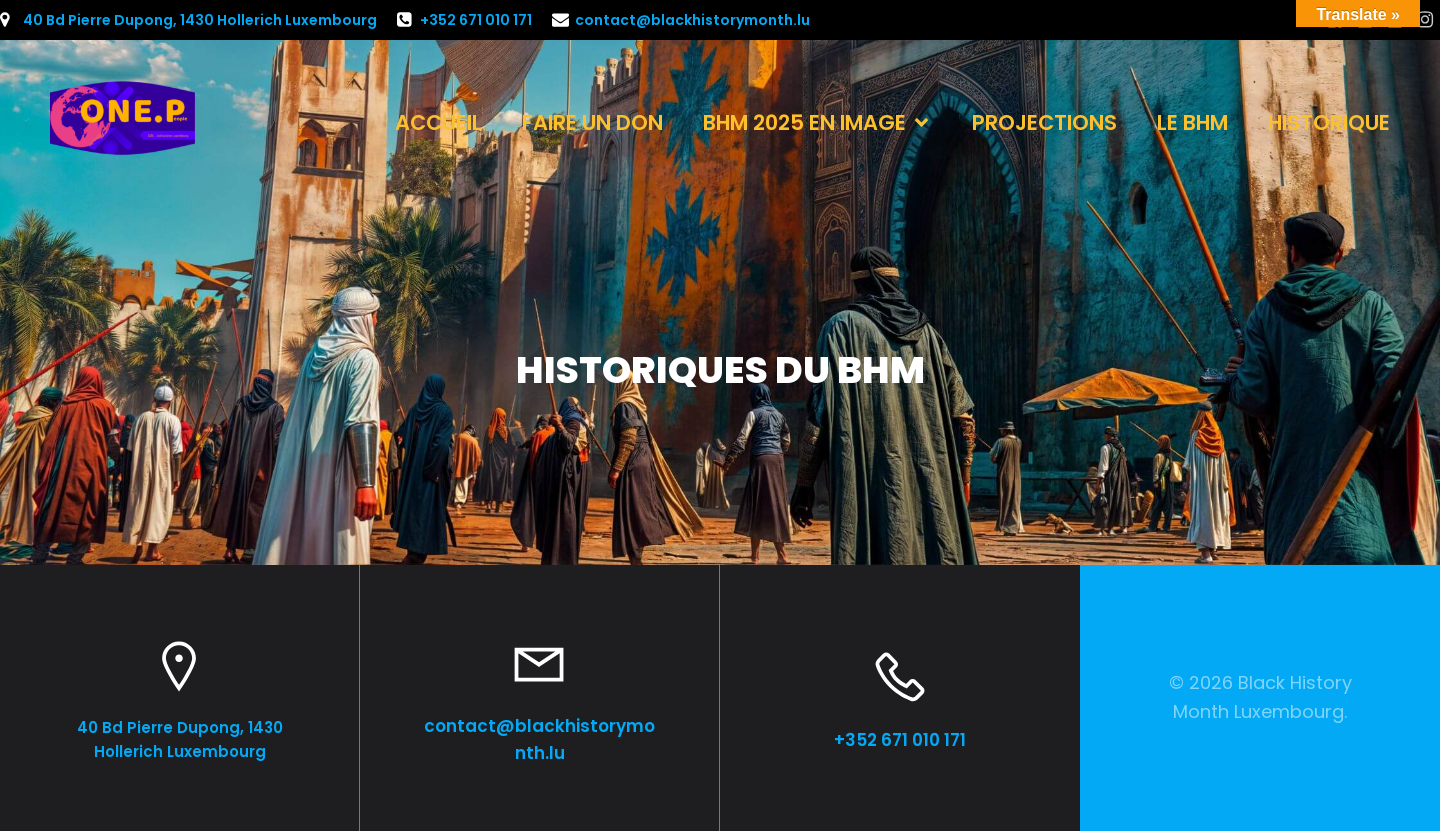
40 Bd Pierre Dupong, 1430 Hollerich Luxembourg (200, 20)
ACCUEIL (438, 122)
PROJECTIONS (1044, 122)
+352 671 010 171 (476, 20)
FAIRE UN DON (592, 122)
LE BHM (1192, 122)
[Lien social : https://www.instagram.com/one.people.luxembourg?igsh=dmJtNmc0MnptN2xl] (1425, 20)
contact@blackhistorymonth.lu (692, 20)
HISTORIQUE (1329, 122)
